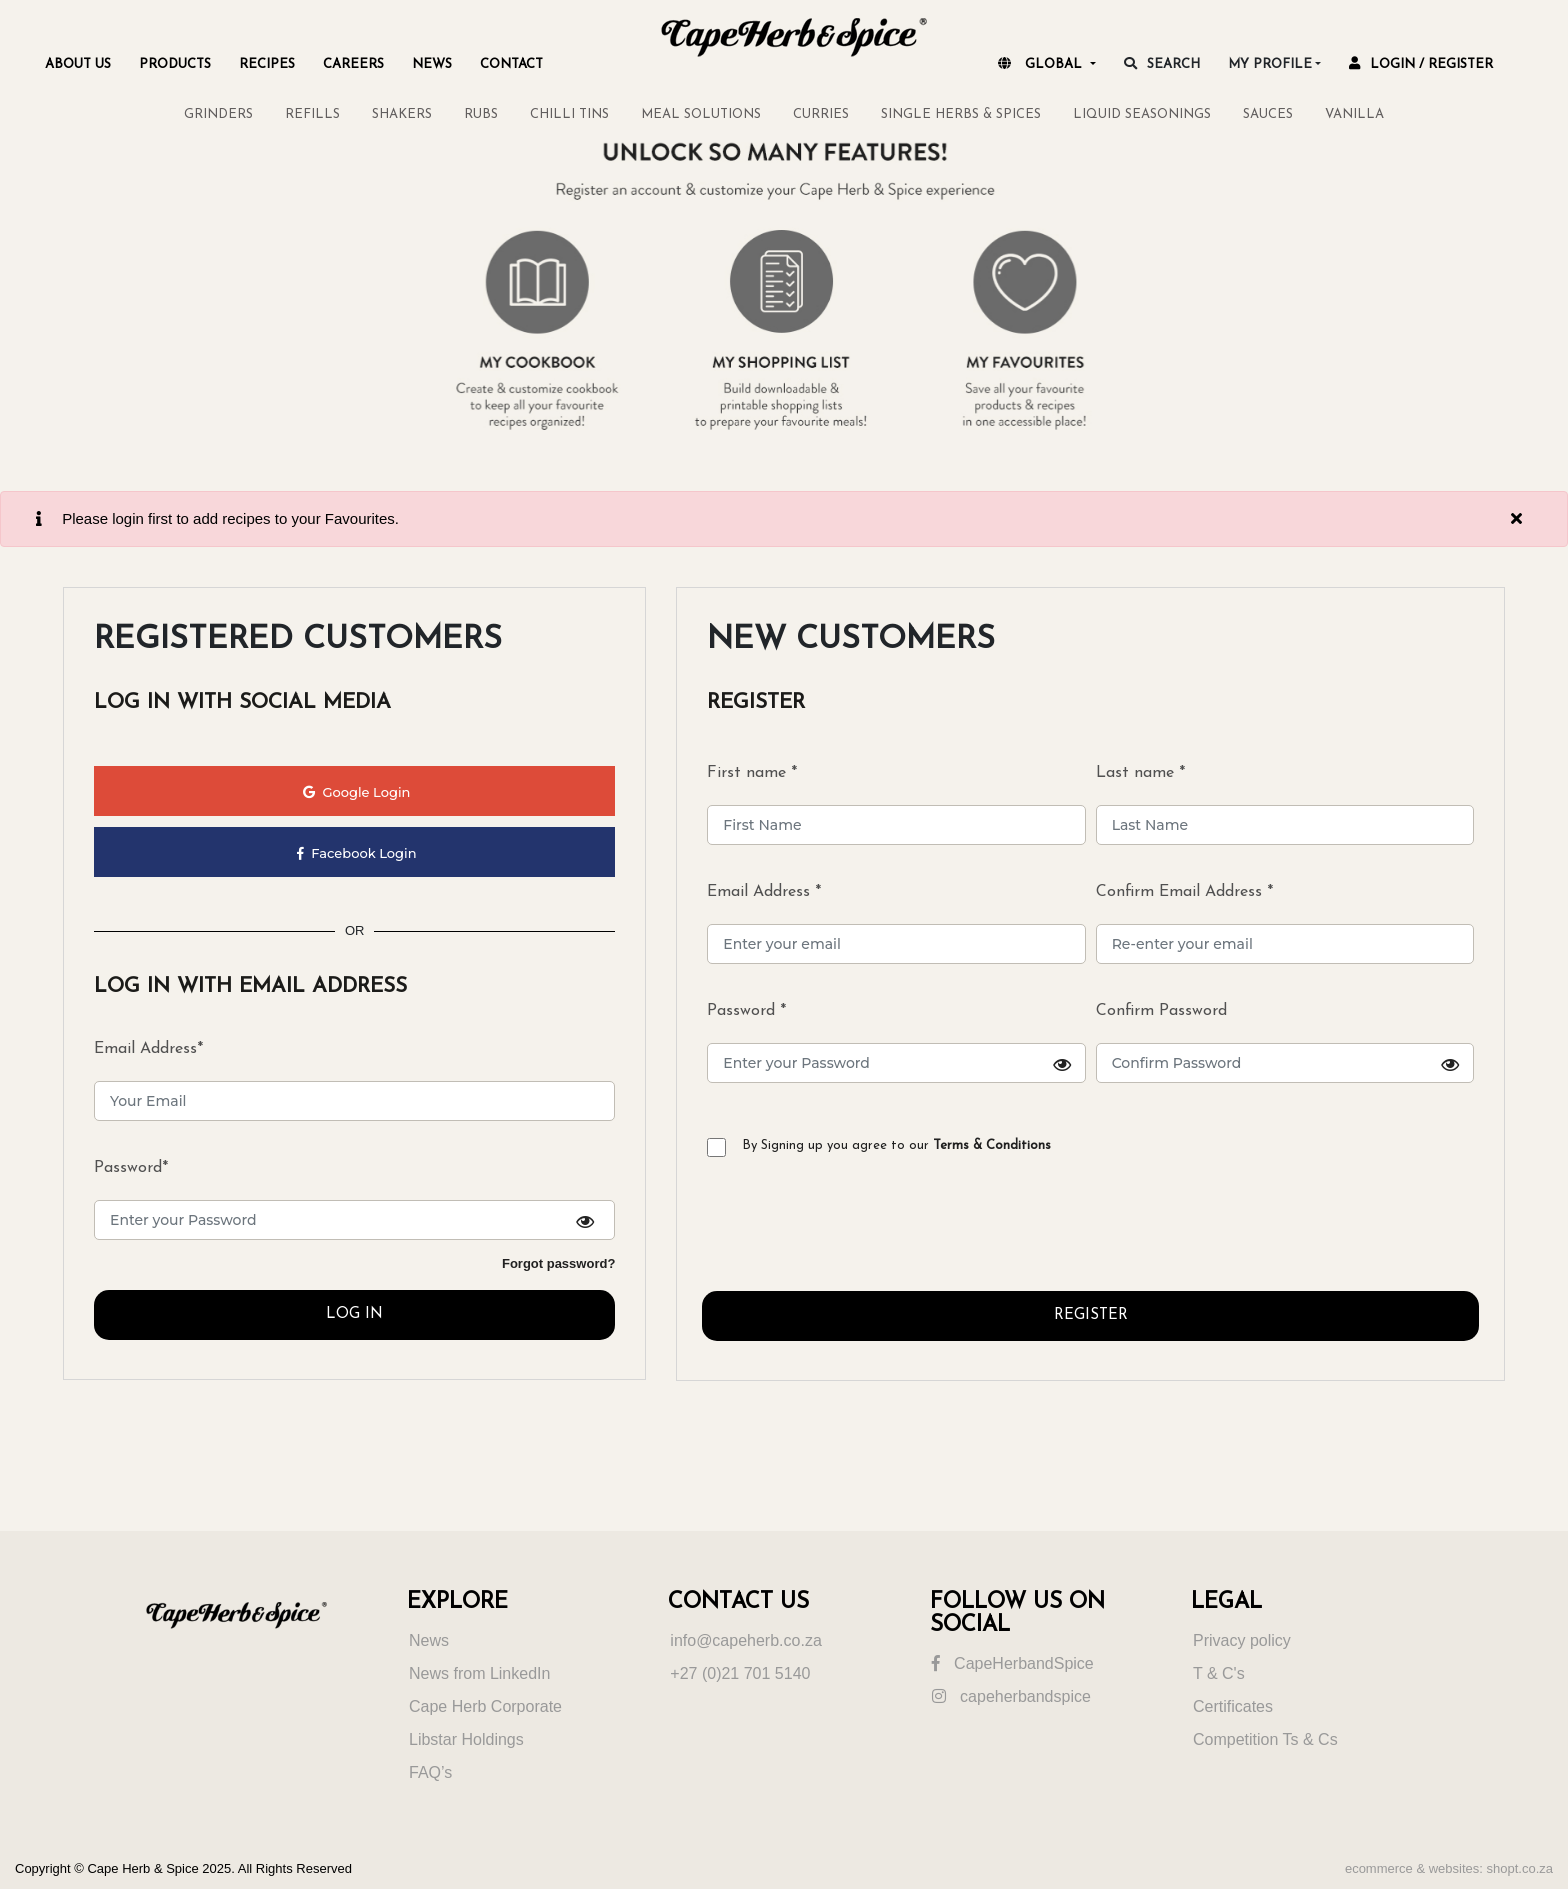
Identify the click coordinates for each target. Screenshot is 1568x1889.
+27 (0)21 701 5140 (740, 1673)
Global (1042, 64)
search (1162, 64)
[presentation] (854, 1232)
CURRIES (821, 114)
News (429, 1640)
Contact (511, 64)
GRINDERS (218, 114)
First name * (752, 773)
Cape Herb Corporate (485, 1706)
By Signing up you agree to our (896, 1145)
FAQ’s (430, 1772)
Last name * (1140, 773)
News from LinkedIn (479, 1673)
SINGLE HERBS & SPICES (961, 114)
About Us (78, 64)
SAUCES (1268, 114)
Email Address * (764, 892)
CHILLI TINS (569, 114)
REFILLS (312, 114)
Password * (896, 1043)
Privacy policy (1242, 1640)
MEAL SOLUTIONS (701, 114)
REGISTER (1091, 1315)
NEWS (432, 64)
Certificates (1233, 1706)
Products (175, 64)
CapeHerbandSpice (1013, 1663)
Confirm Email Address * (1184, 892)
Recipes (267, 64)
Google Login (356, 792)
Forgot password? (558, 1263)
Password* (131, 1168)
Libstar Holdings (466, 1739)
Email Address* (148, 1049)
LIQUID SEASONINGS (1142, 114)
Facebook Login (357, 853)
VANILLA (1354, 114)
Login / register (1421, 64)
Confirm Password (1285, 1043)
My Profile (1270, 64)
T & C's (1219, 1673)
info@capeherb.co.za (745, 1640)
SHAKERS (402, 114)
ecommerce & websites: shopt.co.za (1449, 1868)
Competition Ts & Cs (1265, 1739)
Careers (353, 64)
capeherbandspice (1011, 1696)
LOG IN (354, 1314)
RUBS (481, 114)
